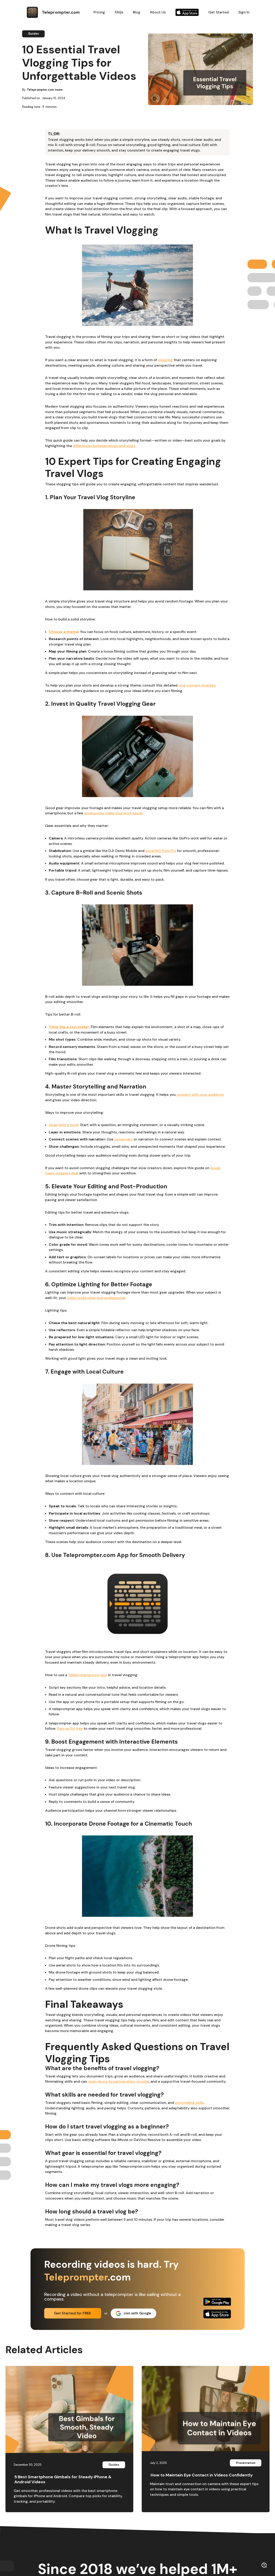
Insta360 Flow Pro (160, 850)
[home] (53, 12)
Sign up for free (70, 1728)
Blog (136, 12)
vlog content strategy (197, 685)
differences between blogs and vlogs (104, 445)
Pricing (99, 12)
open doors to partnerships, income (118, 2081)
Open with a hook (63, 1124)
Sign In (243, 12)
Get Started (218, 12)
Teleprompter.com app (87, 1675)
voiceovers (123, 1139)
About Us (158, 12)
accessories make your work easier (113, 813)
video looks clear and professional (96, 1297)
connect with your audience (200, 1094)
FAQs (119, 12)
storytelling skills (189, 2102)
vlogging (165, 360)
